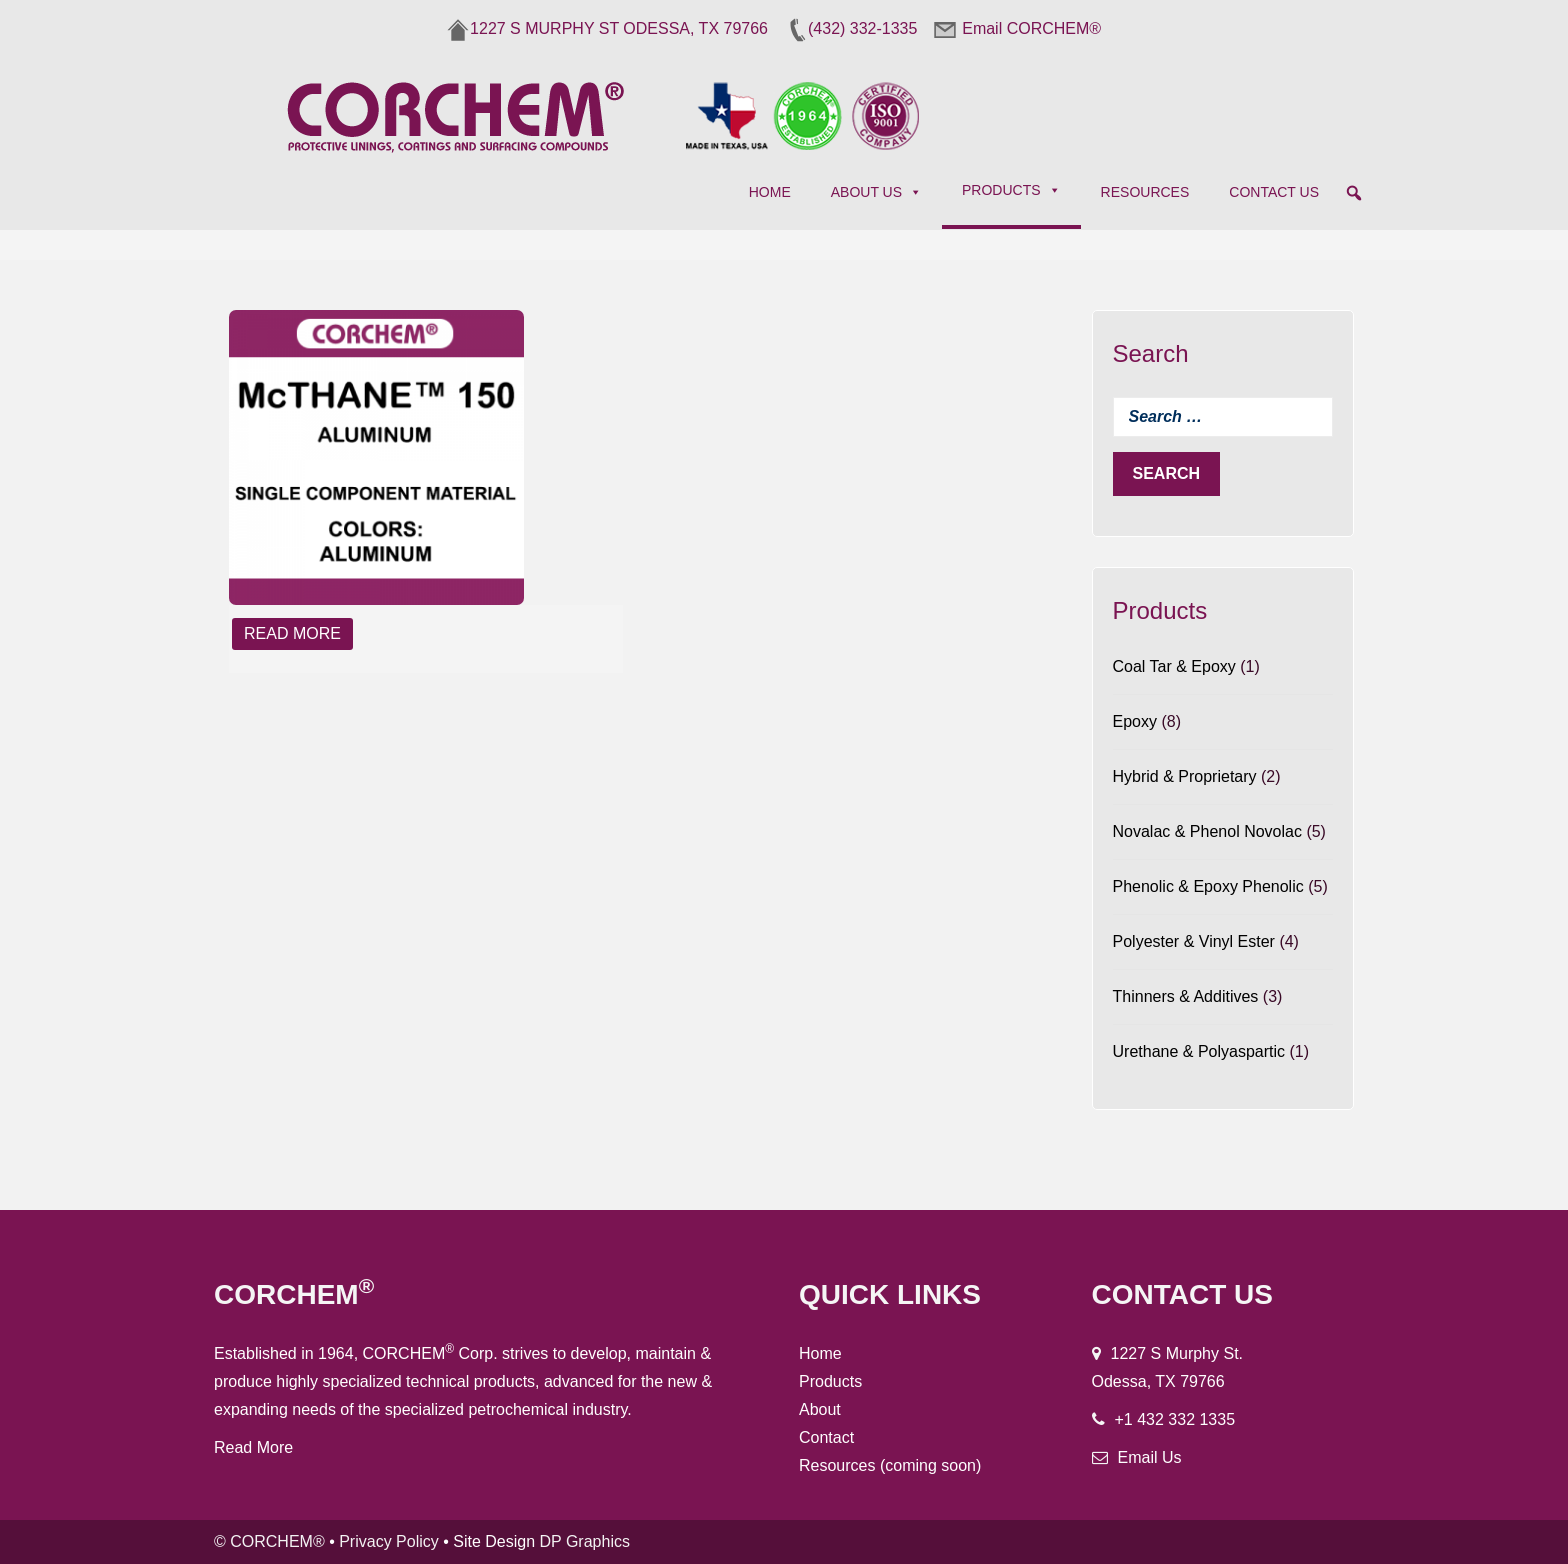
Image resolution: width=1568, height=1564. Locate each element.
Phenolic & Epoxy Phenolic (1208, 886)
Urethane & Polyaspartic (1199, 1051)
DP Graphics (585, 1541)
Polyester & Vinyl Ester (1194, 941)
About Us (876, 192)
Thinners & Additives (1186, 996)
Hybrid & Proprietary (1185, 776)
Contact (826, 1437)
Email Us (1150, 1457)
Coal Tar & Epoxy (1174, 666)
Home (770, 192)
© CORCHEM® (269, 1541)
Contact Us (1274, 192)
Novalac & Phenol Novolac (1207, 831)
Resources (1145, 192)
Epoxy (1135, 721)
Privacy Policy (389, 1541)
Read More (292, 633)
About (820, 1409)
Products (1011, 190)
